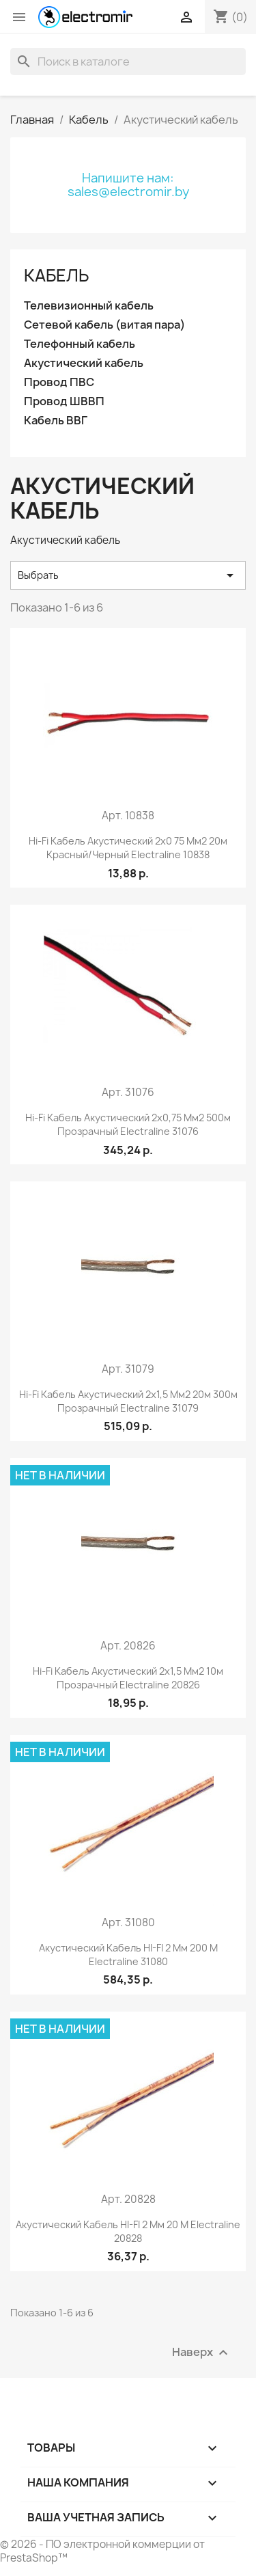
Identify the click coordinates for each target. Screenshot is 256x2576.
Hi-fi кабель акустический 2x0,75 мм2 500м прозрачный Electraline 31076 (128, 1124)
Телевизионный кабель (89, 306)
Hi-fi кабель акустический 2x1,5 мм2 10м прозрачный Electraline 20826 (128, 1677)
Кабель (56, 275)
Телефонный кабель (79, 344)
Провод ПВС (59, 382)
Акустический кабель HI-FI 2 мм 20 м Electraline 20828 (128, 2231)
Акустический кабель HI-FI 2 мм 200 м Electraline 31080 (128, 1954)
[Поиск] (128, 61)
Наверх (201, 2352)
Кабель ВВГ (55, 420)
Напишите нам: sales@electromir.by (128, 184)
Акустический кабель (83, 363)
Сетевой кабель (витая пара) (104, 325)
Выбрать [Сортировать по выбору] (128, 575)
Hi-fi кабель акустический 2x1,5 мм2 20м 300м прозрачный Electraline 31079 (128, 1401)
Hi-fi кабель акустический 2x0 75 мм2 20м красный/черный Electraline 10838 (128, 847)
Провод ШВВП (64, 401)
